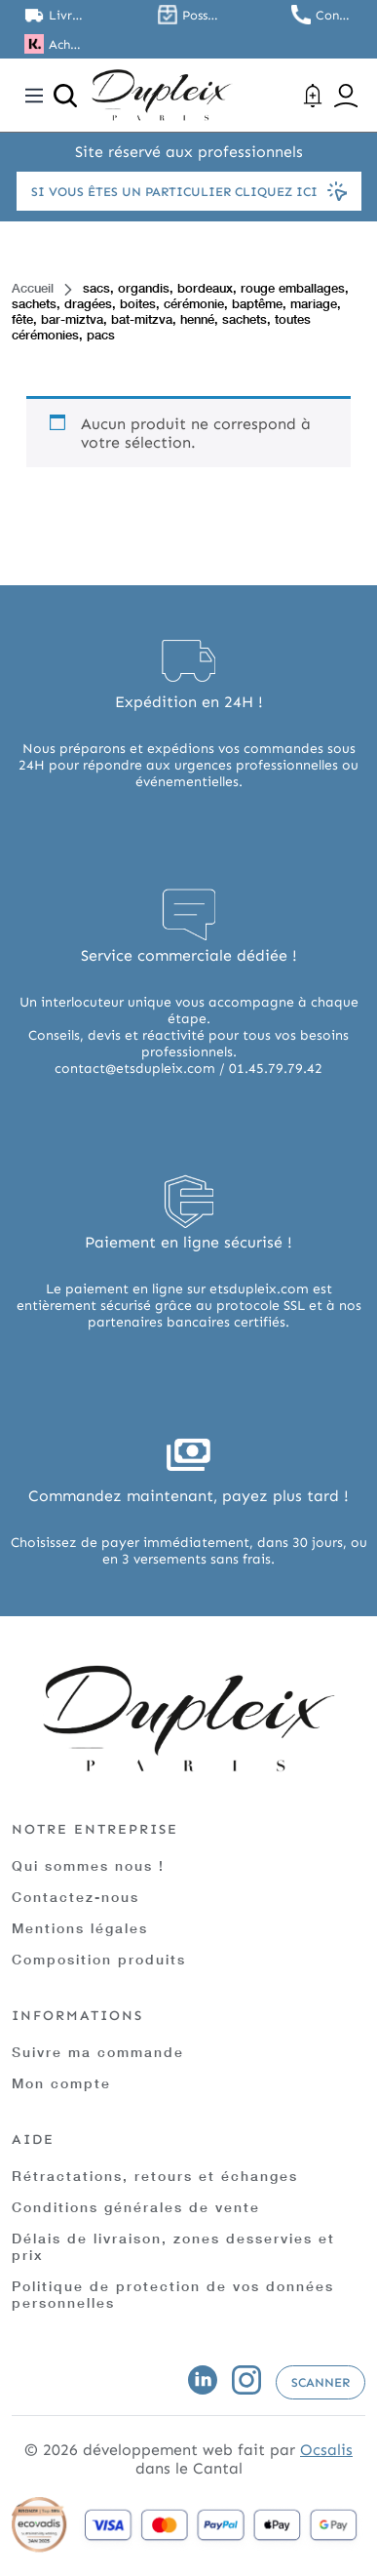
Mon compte (61, 2083)
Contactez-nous (75, 1896)
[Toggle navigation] (34, 95)
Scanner (320, 2382)
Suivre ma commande (98, 2051)
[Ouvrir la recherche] (65, 95)
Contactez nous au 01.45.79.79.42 (334, 15)
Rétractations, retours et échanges (155, 2175)
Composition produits (99, 1959)
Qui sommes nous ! (88, 1865)
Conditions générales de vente (136, 2207)
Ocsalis (326, 2449)
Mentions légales (80, 1928)
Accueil (33, 288)
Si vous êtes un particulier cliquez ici (189, 191)
